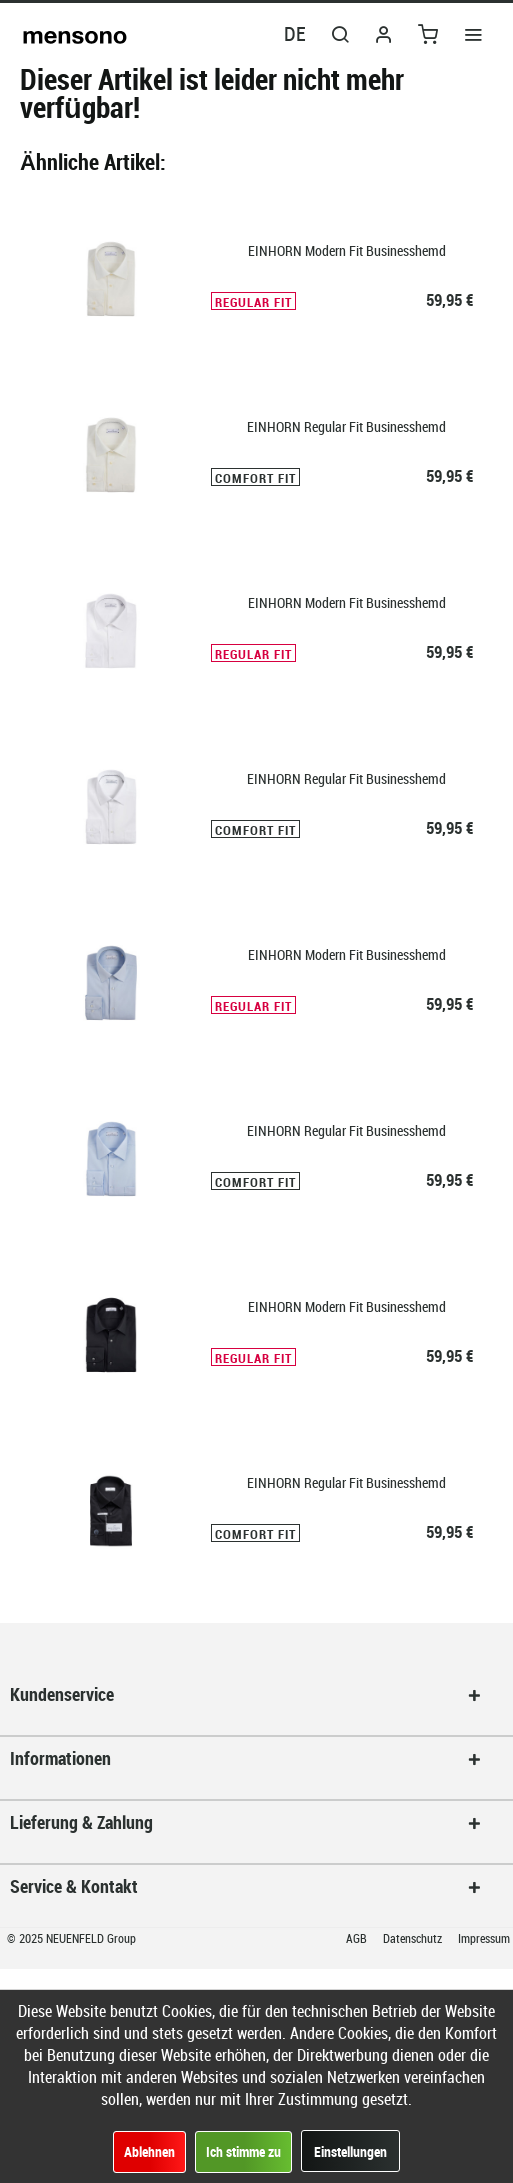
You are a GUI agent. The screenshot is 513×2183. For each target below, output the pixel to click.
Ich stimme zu (243, 2151)
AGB (358, 1938)
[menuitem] (473, 33)
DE (295, 33)
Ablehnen (149, 2151)
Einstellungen (350, 2151)
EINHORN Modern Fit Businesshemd (347, 250)
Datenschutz (414, 1938)
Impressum (484, 1938)
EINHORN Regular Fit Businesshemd (346, 426)
